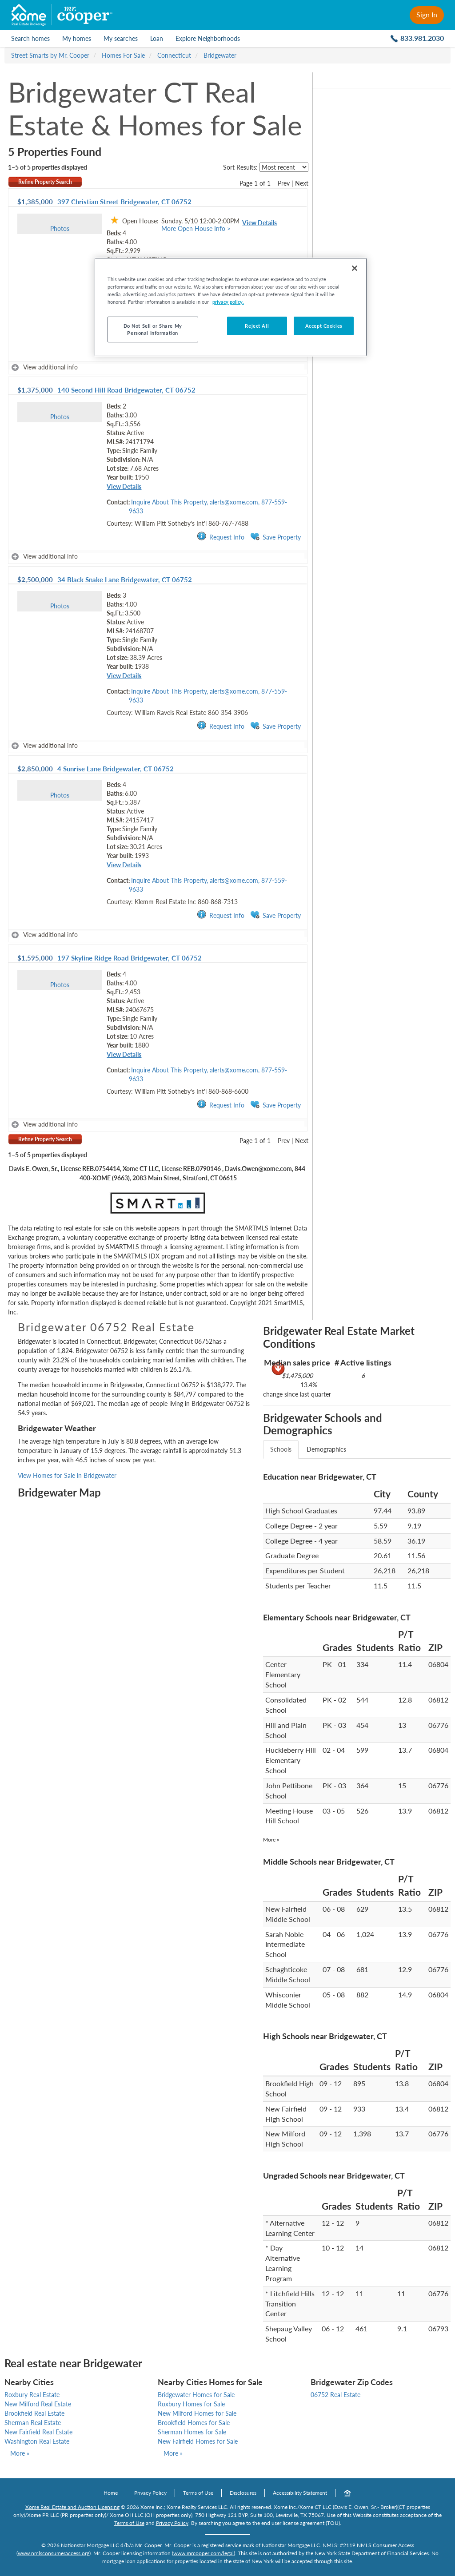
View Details (259, 222)
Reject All (257, 326)
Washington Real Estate (36, 2441)
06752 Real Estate (335, 2394)
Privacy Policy (150, 2492)
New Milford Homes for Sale (197, 2413)
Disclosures (243, 2492)
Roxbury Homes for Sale (191, 2404)
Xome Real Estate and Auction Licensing (72, 2507)
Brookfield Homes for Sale (194, 2422)
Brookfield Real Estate (34, 2413)
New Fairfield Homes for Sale (198, 2441)
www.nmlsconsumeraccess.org (53, 2553)
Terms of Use (198, 2492)
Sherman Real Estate (32, 2422)
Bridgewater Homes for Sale (196, 2394)
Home (111, 2492)
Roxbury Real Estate (32, 2394)
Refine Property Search (45, 182)
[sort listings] (283, 167)
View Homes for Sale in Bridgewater (67, 1475)
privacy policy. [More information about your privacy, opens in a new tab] (228, 302)
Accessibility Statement (300, 2492)
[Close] (354, 268)
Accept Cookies (324, 326)
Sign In (426, 14)
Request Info (220, 536)
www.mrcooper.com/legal (203, 2553)
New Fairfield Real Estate (38, 2432)
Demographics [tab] (326, 1449)
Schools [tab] (280, 1449)
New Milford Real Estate (37, 2404)
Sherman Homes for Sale (192, 2432)
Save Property (275, 536)
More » (271, 1839)
